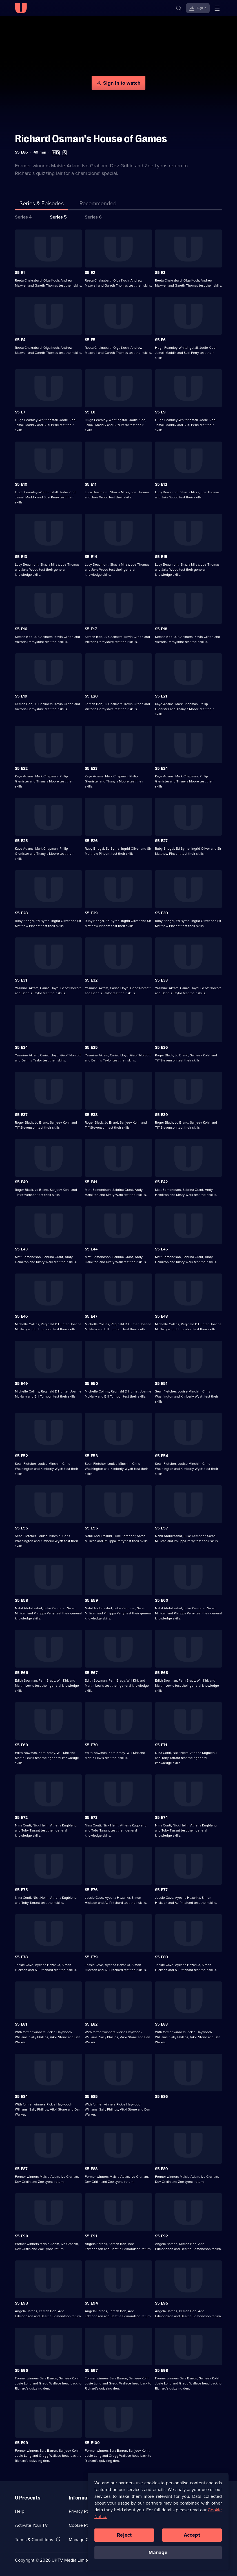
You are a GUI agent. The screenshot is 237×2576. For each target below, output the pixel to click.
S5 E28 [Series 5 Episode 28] (21, 913)
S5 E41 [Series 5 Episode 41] (91, 1182)
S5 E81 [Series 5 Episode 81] (21, 2024)
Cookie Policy (82, 2525)
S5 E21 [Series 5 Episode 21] (161, 696)
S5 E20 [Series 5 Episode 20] (91, 696)
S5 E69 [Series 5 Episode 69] (21, 1745)
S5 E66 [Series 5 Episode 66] (21, 1673)
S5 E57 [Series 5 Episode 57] (161, 1528)
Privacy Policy (82, 2511)
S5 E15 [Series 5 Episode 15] (161, 557)
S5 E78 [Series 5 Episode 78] (21, 1957)
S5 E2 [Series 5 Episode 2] (90, 273)
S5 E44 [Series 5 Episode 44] (91, 1249)
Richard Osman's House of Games (91, 139)
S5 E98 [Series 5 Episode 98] (161, 2370)
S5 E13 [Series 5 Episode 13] (21, 557)
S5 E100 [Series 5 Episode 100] (92, 2443)
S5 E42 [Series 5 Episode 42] (161, 1182)
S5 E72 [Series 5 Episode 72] (21, 1818)
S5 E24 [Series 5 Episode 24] (161, 768)
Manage (158, 2552)
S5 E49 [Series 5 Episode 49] (21, 1384)
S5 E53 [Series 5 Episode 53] (91, 1456)
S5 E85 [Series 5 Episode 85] (91, 2097)
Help (19, 2511)
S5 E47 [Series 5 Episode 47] (91, 1316)
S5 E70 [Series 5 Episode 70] (91, 1745)
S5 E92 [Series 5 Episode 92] (161, 2236)
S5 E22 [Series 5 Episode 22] (21, 768)
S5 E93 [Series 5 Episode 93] (21, 2303)
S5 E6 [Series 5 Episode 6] (160, 340)
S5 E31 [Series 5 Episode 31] (21, 980)
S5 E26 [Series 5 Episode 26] (91, 841)
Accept (192, 2535)
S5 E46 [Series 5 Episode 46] (21, 1316)
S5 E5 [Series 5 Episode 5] (90, 340)
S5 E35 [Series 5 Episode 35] (91, 1047)
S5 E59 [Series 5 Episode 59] (91, 1600)
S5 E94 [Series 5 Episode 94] (91, 2303)
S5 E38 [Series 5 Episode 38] (91, 1115)
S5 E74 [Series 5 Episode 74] (161, 1818)
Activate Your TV (31, 2525)
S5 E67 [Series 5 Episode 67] (91, 1673)
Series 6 (93, 217)
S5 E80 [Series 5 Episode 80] (161, 1957)
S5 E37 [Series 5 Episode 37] (21, 1115)
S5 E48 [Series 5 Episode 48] (161, 1316)
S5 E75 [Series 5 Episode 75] (21, 1890)
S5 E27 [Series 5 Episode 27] (161, 841)
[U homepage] (21, 8)
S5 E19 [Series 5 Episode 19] (21, 696)
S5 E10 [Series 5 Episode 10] (21, 484)
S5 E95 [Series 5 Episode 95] (161, 2303)
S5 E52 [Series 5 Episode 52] (21, 1456)
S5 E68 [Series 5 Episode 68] (161, 1673)
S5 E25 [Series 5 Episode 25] (21, 841)
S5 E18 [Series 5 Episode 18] (161, 629)
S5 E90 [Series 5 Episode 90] (21, 2236)
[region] (158, 2521)
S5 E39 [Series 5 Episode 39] (161, 1115)
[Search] (179, 8)
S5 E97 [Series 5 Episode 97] (91, 2370)
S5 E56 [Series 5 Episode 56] (91, 1528)
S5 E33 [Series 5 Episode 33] (161, 980)
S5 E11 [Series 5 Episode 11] (90, 484)
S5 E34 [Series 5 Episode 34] (21, 1047)
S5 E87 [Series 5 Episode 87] (21, 2169)
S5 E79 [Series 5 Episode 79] (91, 1957)
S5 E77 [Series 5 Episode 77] (161, 1890)
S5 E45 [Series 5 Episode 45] (161, 1249)
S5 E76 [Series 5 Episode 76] (91, 1890)
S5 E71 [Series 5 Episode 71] (161, 1745)
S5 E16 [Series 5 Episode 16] (21, 629)
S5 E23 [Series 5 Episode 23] (91, 768)
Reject (124, 2535)
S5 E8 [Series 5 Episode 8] (90, 412)
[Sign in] (198, 8)
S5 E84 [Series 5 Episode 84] (21, 2097)
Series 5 (58, 217)
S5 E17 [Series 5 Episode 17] (91, 629)
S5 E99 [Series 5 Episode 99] (21, 2443)
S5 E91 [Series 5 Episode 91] (91, 2236)
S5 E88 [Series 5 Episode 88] (91, 2169)
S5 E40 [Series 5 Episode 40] (21, 1182)
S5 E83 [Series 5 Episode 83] (161, 2024)
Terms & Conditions (34, 2539)
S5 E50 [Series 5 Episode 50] (91, 1384)
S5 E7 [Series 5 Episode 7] (20, 412)
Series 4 (23, 217)
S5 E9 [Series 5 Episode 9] (160, 412)
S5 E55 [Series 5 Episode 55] (21, 1528)
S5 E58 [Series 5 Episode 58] (21, 1600)
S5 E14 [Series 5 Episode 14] (91, 557)
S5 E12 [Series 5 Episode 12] (161, 484)
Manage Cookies (85, 2539)
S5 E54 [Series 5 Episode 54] (161, 1456)
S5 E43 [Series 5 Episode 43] (21, 1249)
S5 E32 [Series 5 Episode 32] (91, 980)
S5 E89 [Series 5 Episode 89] (161, 2169)
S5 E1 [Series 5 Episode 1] (20, 273)
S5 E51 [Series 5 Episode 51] (161, 1384)
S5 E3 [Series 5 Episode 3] (160, 273)
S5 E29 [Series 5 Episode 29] (91, 913)
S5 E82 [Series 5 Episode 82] (91, 2024)
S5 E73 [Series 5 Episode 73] (91, 1818)
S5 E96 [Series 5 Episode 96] (21, 2370)
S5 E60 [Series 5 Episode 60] (161, 1600)
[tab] (98, 204)
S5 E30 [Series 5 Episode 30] (161, 913)
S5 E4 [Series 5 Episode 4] (20, 340)
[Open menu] (217, 8)
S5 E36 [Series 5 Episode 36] (161, 1047)
